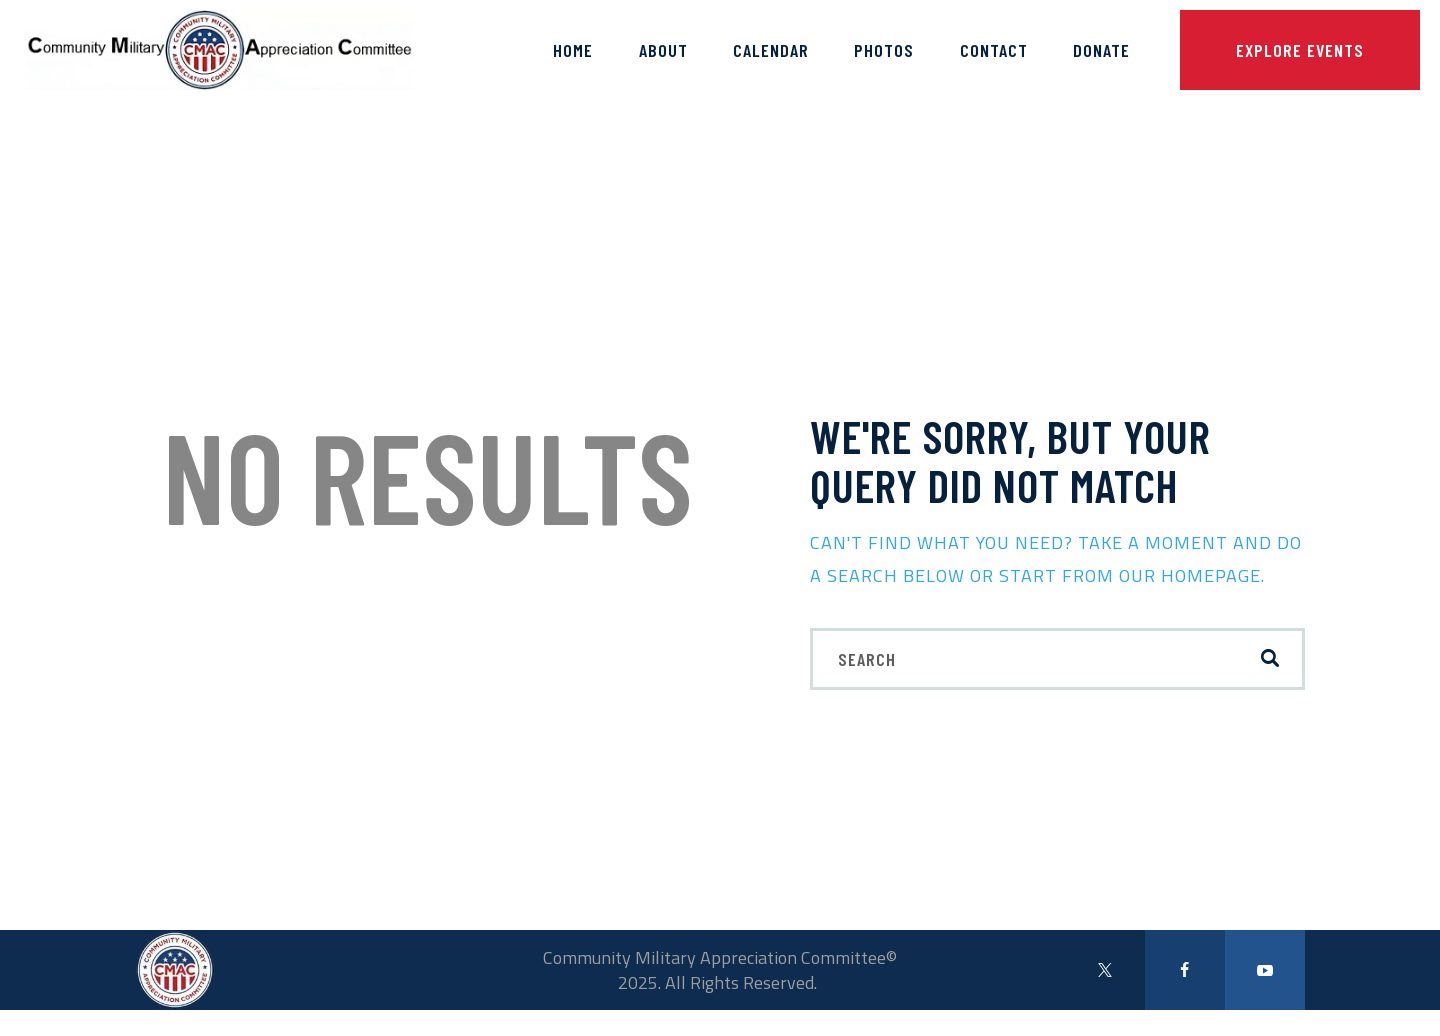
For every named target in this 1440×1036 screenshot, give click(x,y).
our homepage (1190, 575)
